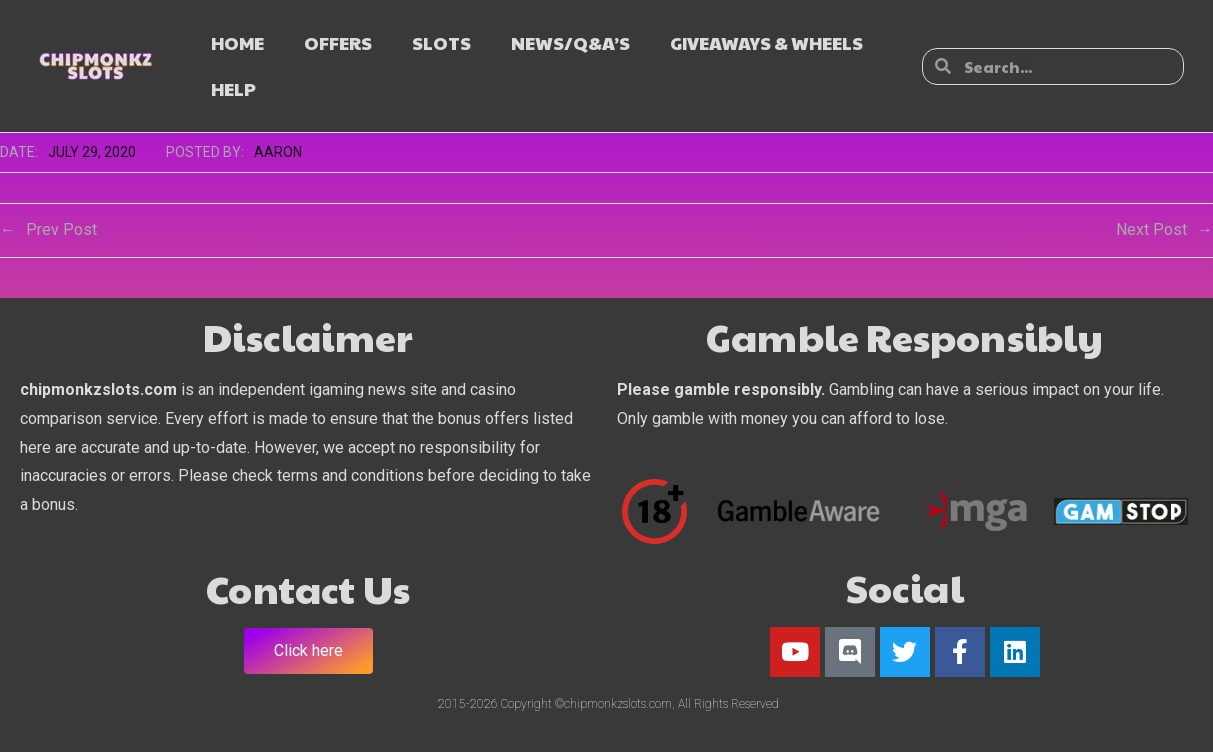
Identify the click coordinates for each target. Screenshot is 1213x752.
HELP (233, 88)
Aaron (278, 152)
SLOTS (441, 42)
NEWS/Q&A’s (570, 42)
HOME (237, 42)
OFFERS (338, 42)
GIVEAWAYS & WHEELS (766, 42)
